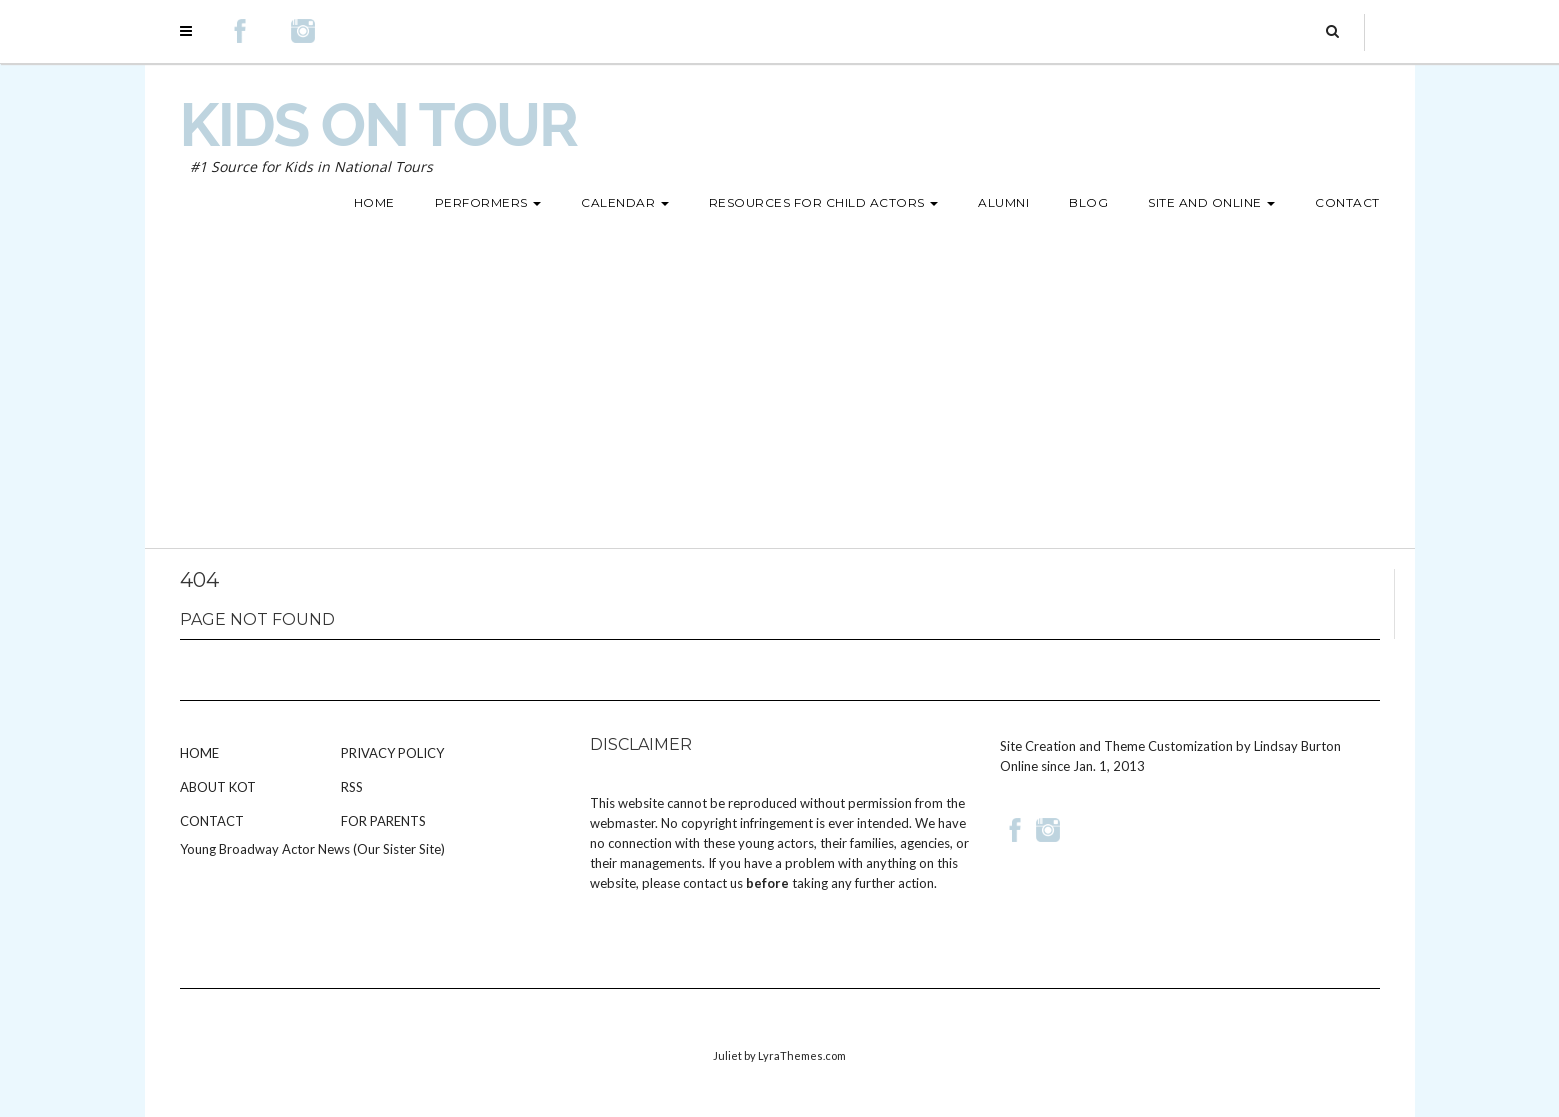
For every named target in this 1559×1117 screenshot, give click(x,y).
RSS (352, 787)
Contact (212, 821)
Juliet (727, 1055)
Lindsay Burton (1297, 746)
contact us (713, 883)
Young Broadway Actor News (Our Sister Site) (312, 849)
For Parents (383, 821)
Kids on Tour (378, 125)
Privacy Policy (392, 753)
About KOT (218, 787)
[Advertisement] (780, 398)
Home (199, 753)
